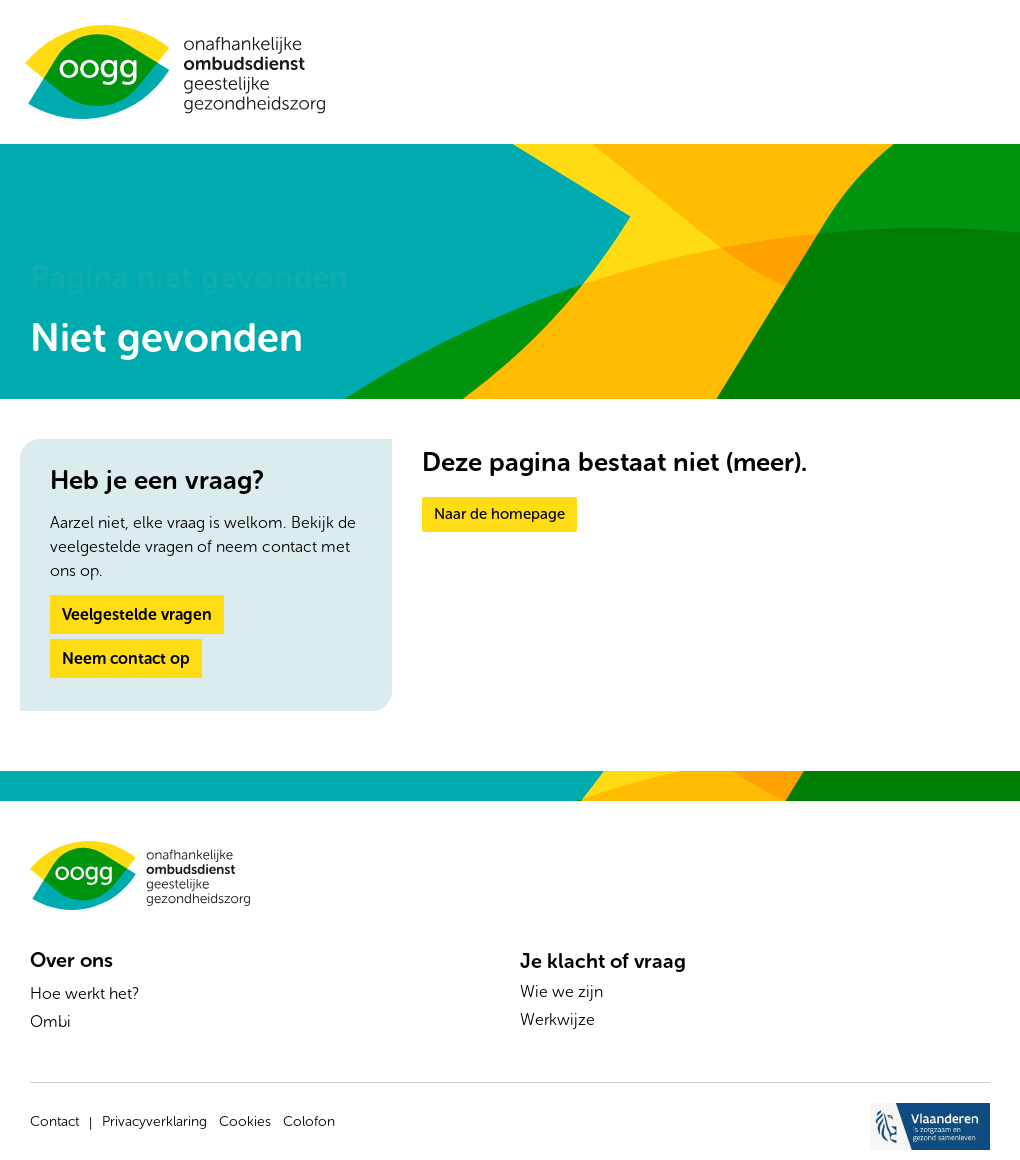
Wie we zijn (561, 991)
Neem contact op (126, 658)
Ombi (50, 1021)
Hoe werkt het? (84, 993)
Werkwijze (557, 1019)
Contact (54, 1121)
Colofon (309, 1121)
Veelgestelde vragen (137, 614)
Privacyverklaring (154, 1121)
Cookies (245, 1121)
